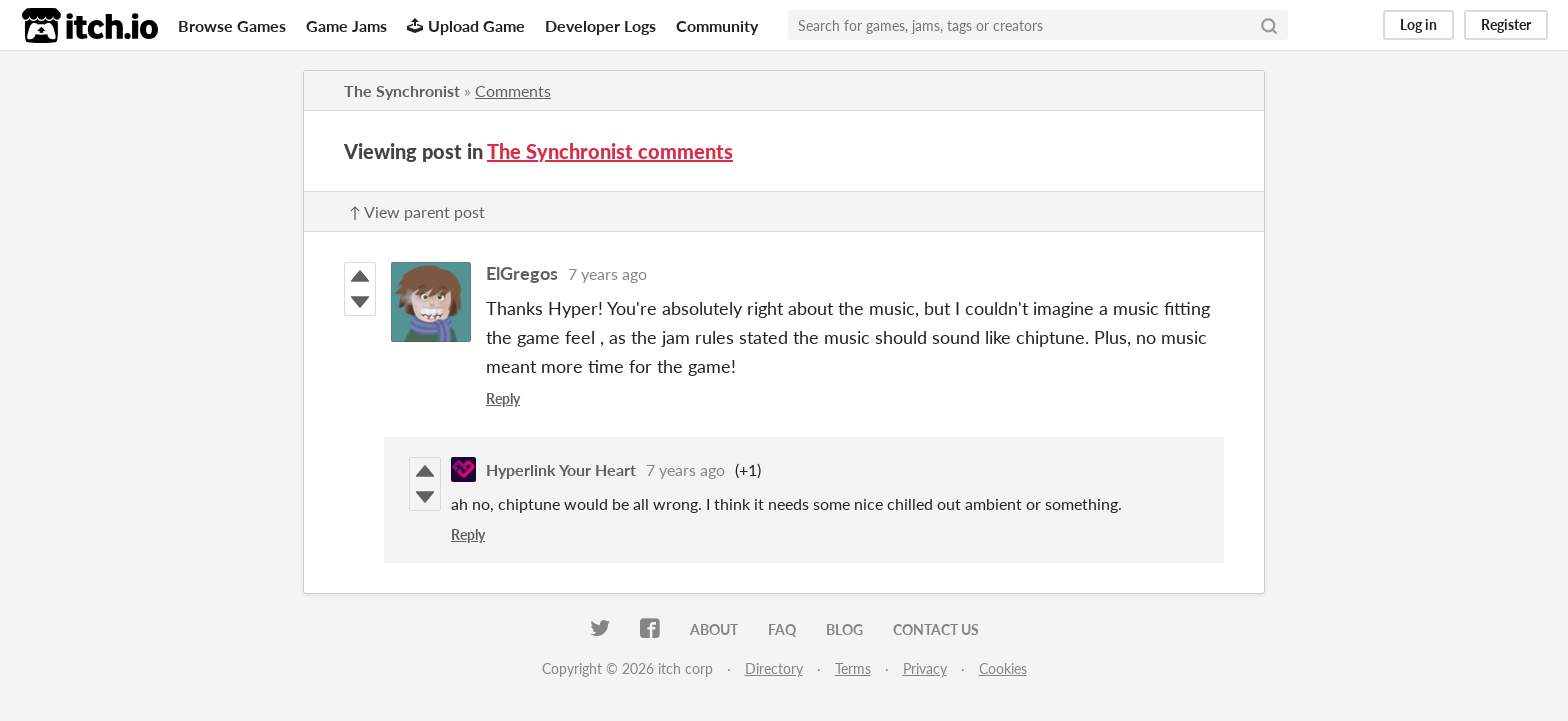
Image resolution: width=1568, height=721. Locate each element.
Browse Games (232, 25)
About (714, 629)
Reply (503, 398)
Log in (1418, 24)
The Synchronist (402, 90)
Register (1506, 24)
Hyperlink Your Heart (561, 469)
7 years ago (607, 273)
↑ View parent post (417, 211)
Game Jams (346, 25)
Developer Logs (600, 25)
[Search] (1269, 25)
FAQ (782, 629)
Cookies (1003, 668)
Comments (513, 90)
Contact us (936, 629)
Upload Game (466, 25)
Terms (853, 668)
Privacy (925, 668)
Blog (844, 629)
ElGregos (522, 273)
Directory (774, 668)
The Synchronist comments (610, 151)
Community (717, 25)
